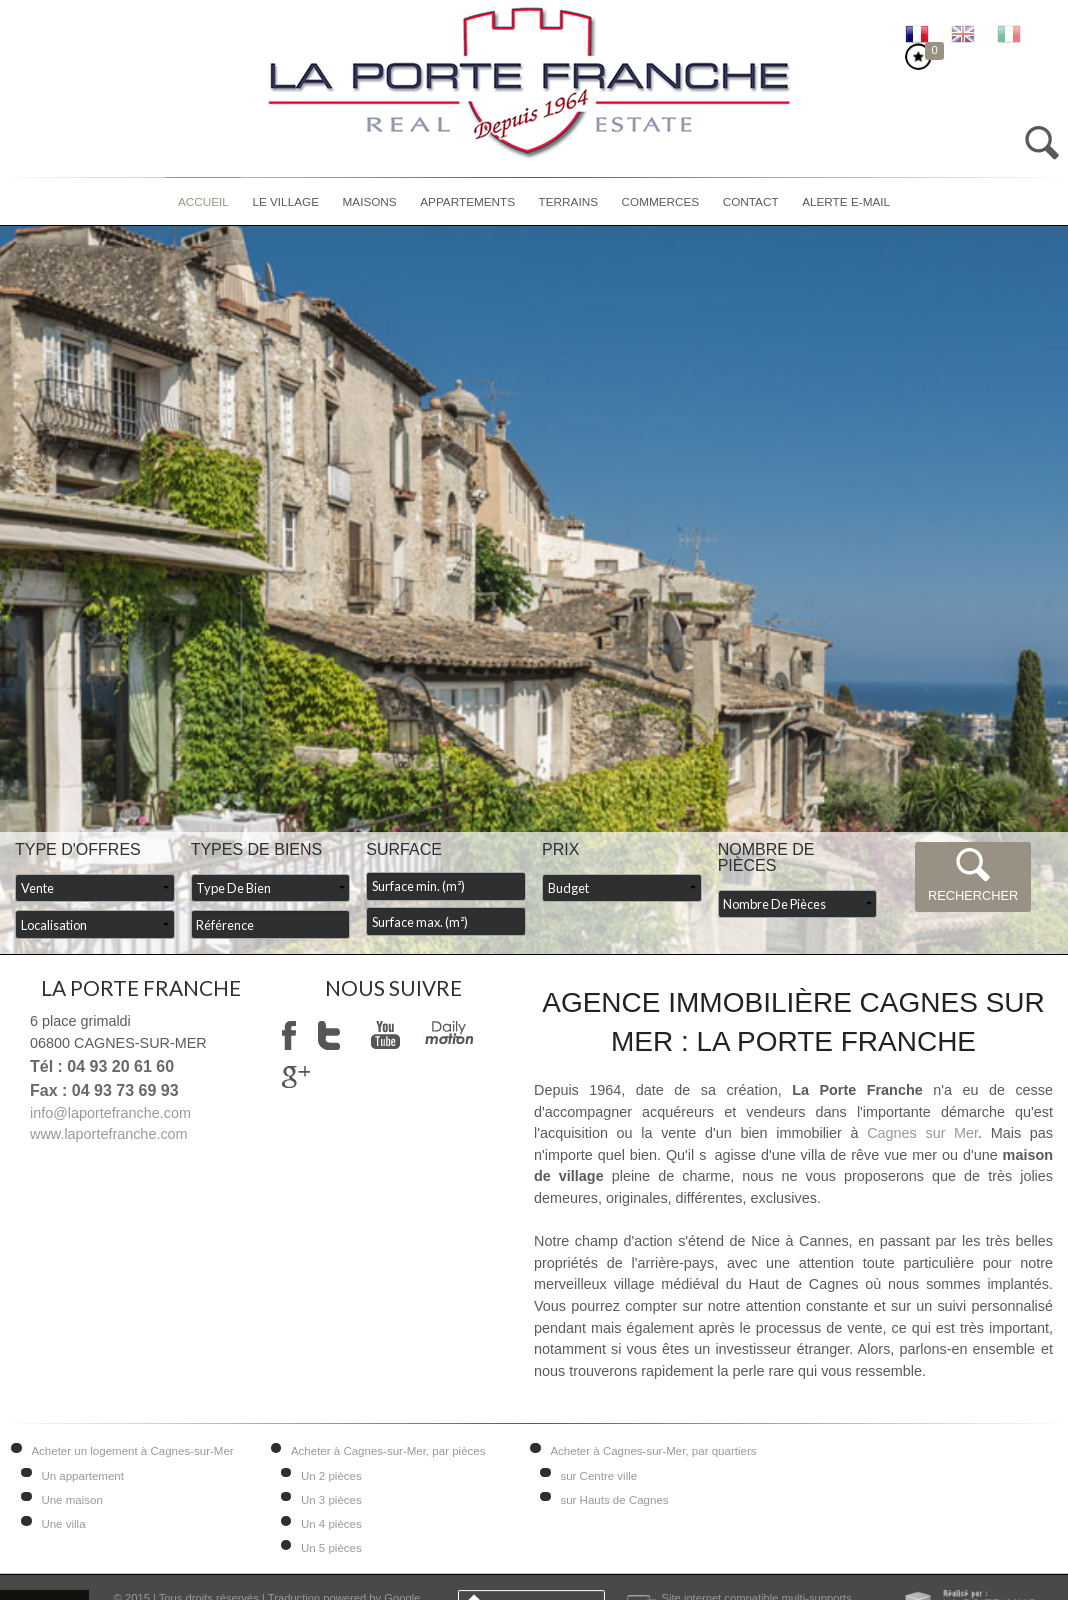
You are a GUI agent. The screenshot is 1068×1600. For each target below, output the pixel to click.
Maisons (370, 201)
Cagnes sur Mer (922, 1133)
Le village (285, 201)
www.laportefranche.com (109, 1134)
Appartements (467, 201)
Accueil (203, 201)
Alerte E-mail (846, 201)
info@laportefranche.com (110, 1113)
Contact (751, 201)
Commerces (661, 201)
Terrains (568, 201)
